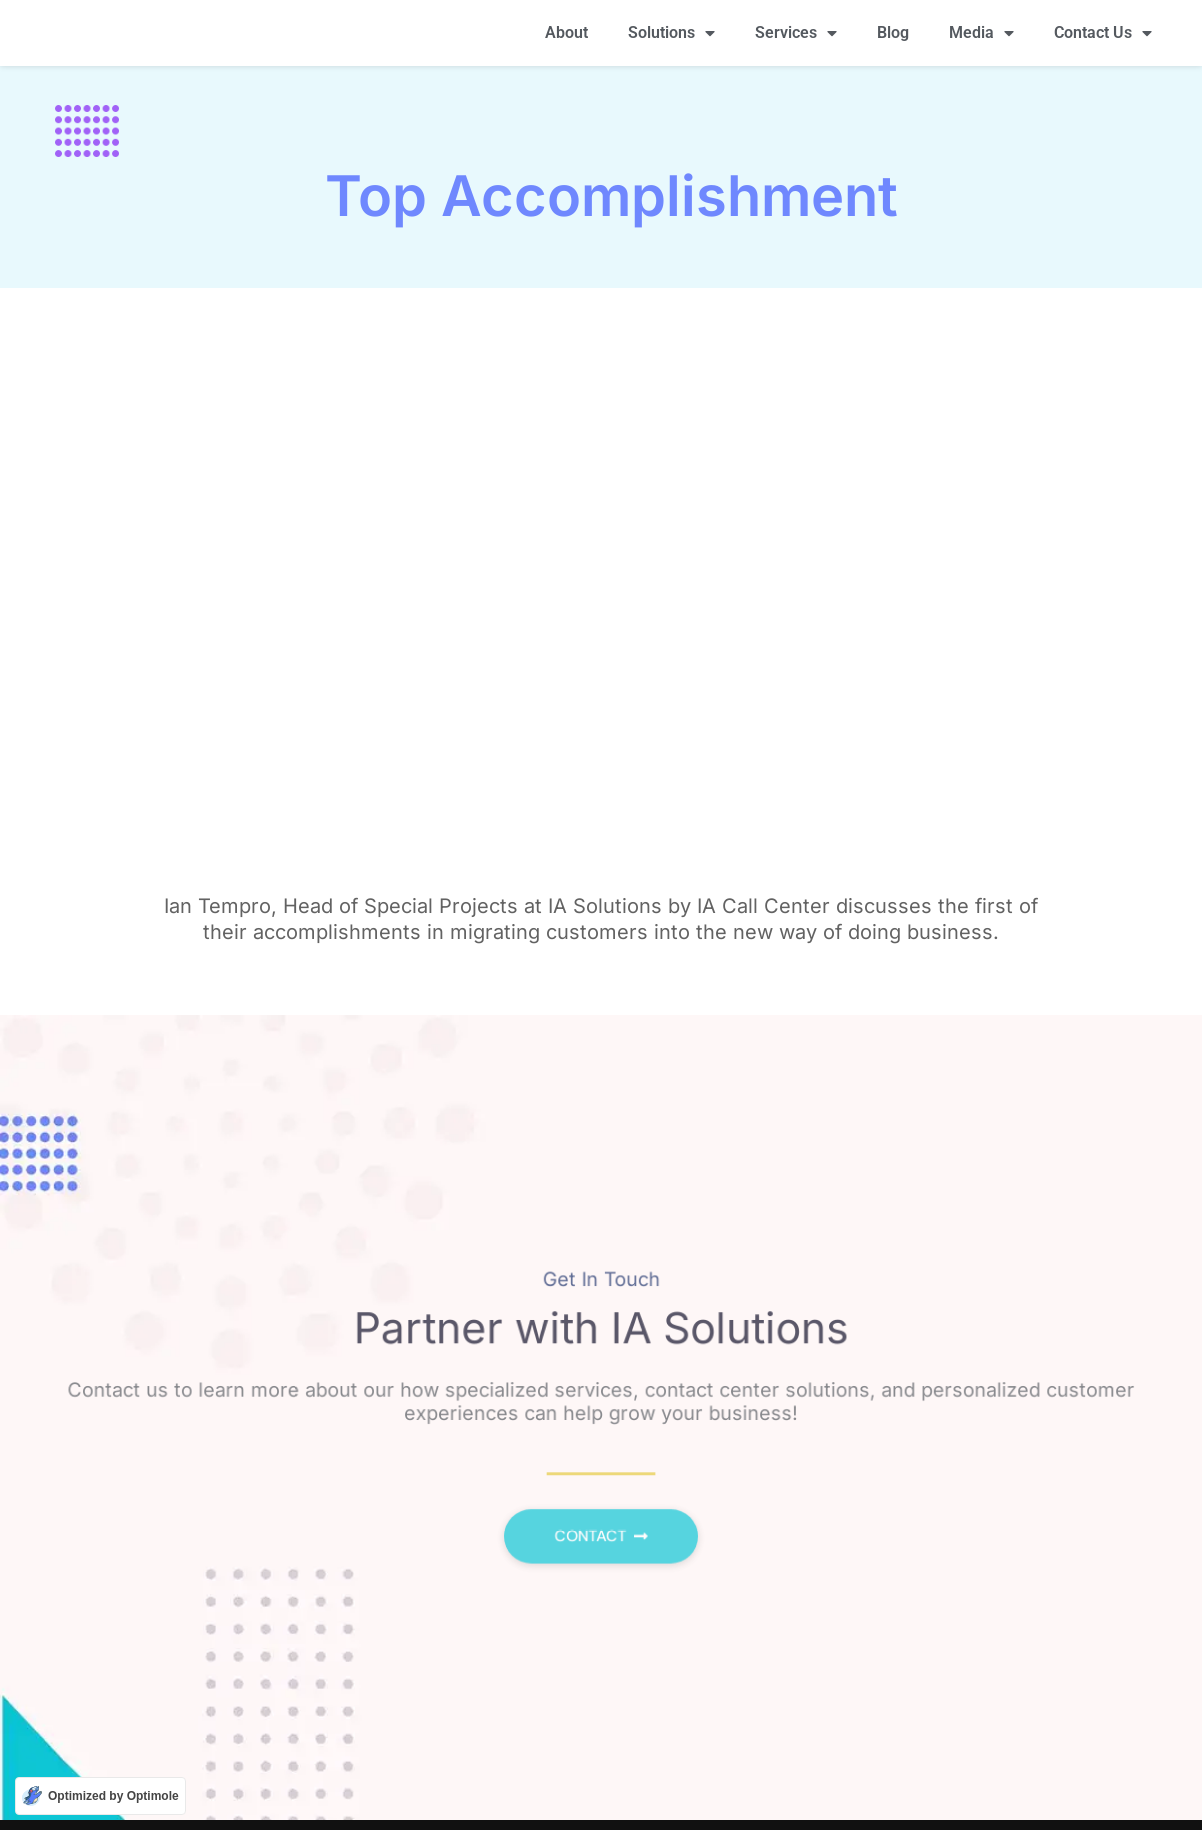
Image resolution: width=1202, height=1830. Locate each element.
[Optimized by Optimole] (100, 1796)
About (566, 36)
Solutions (671, 37)
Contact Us (1103, 37)
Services (796, 37)
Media (981, 37)
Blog (893, 36)
